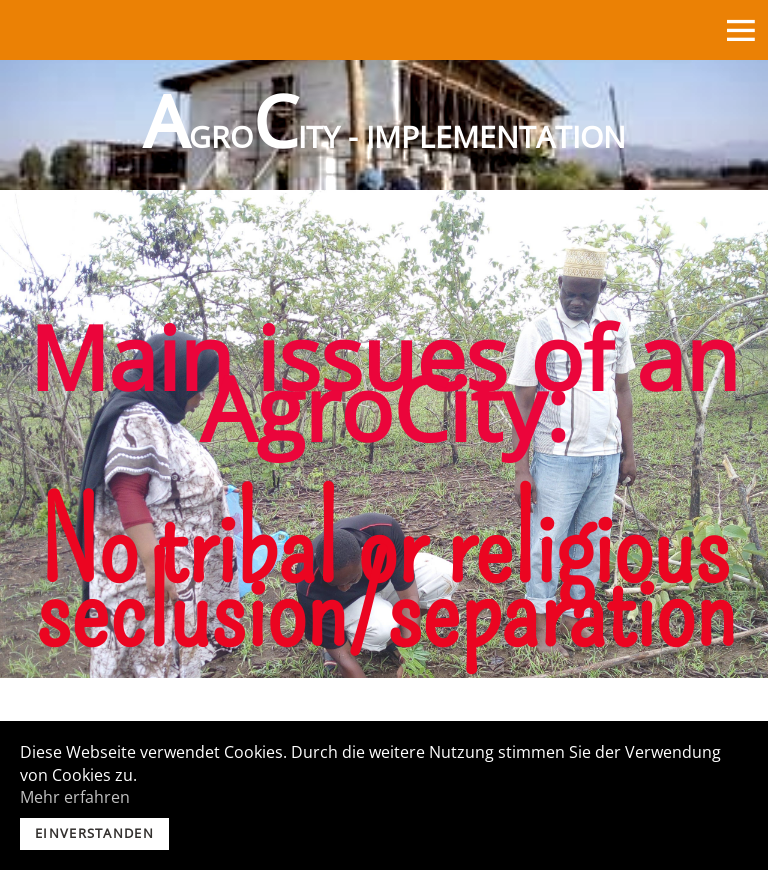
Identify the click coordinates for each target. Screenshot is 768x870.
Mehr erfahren (75, 797)
